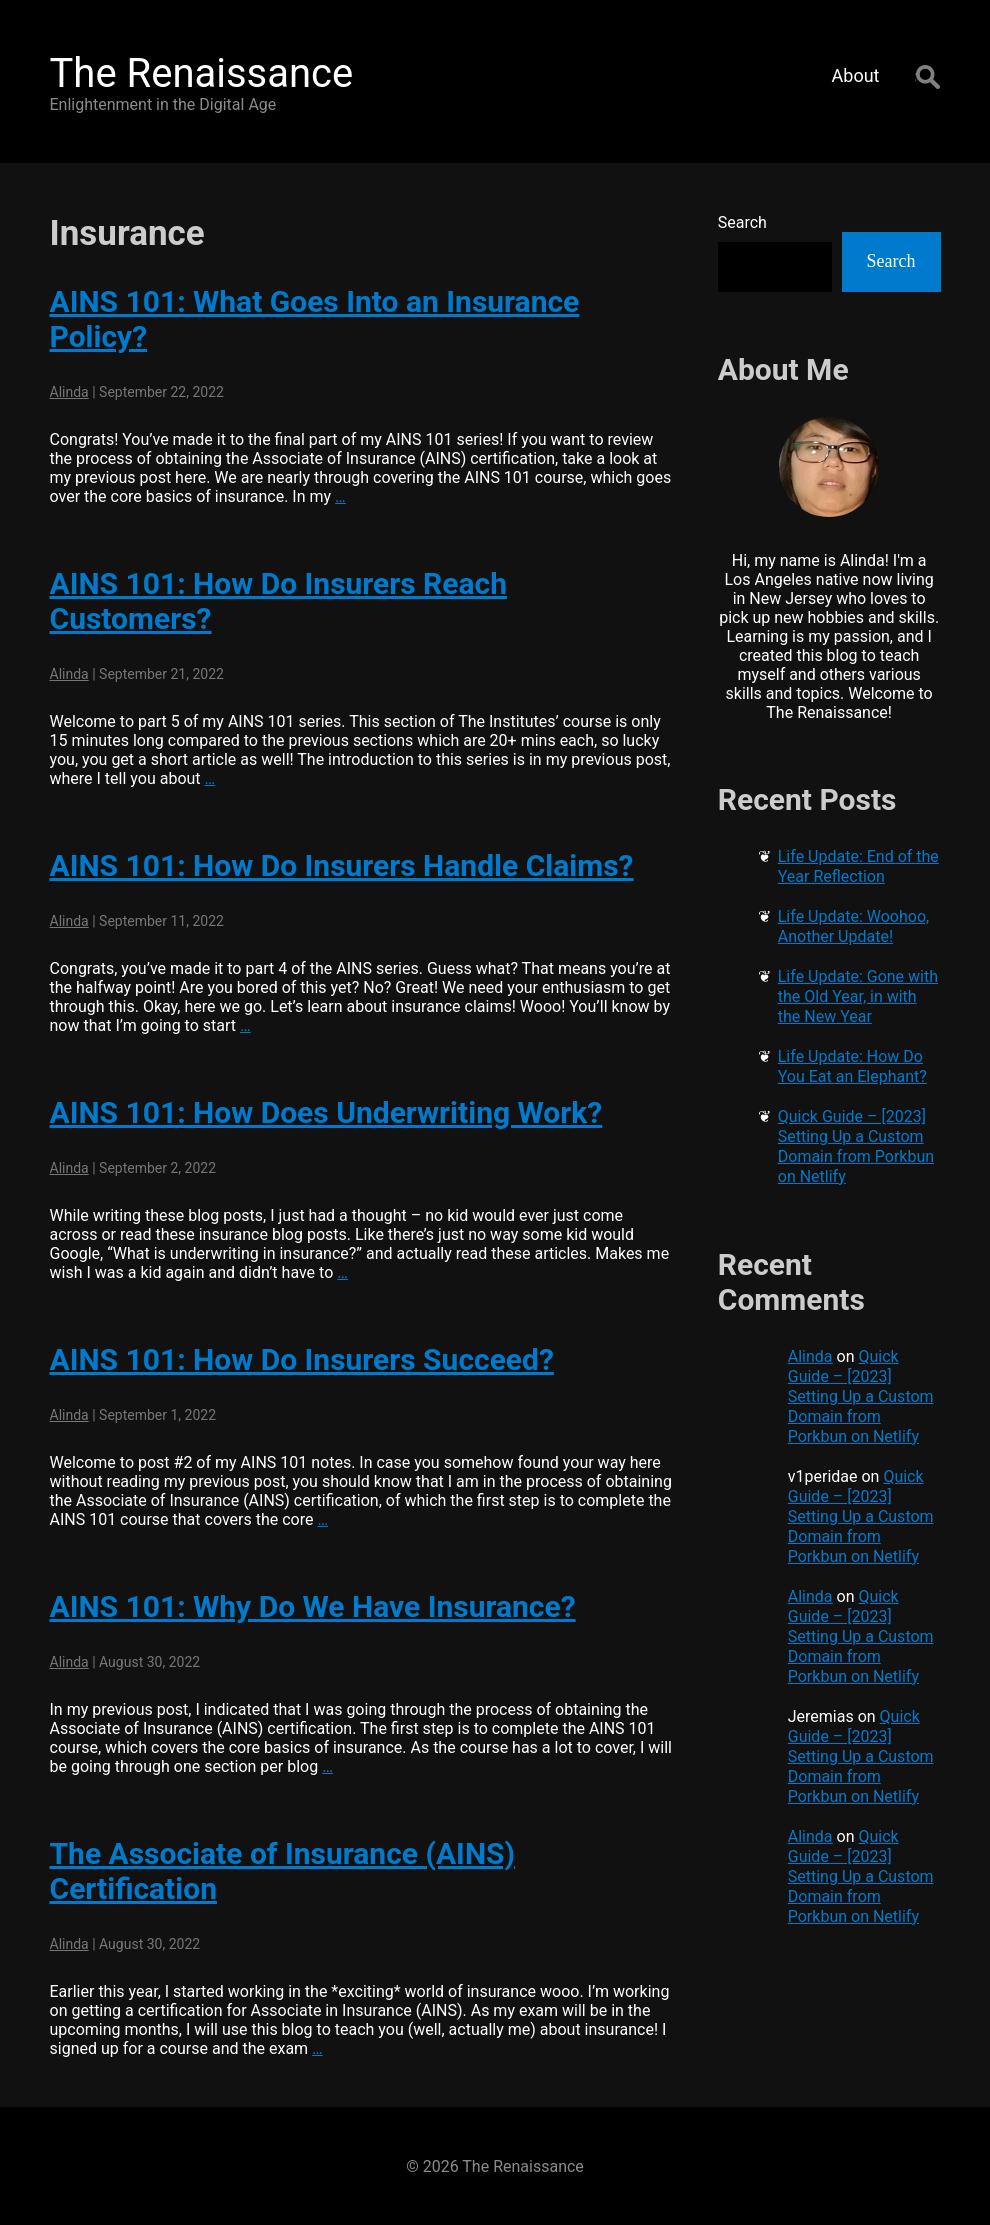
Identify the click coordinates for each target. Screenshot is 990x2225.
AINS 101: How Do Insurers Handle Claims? (342, 865)
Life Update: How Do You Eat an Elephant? (852, 1066)
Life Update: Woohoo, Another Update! (853, 926)
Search (742, 222)
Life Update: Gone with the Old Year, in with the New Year (858, 996)
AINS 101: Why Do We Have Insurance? (313, 1606)
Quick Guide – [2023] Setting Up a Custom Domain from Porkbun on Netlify (856, 1146)
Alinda (69, 392)
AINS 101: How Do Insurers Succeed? (302, 1359)
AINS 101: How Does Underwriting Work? (326, 1112)
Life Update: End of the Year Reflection (858, 866)
